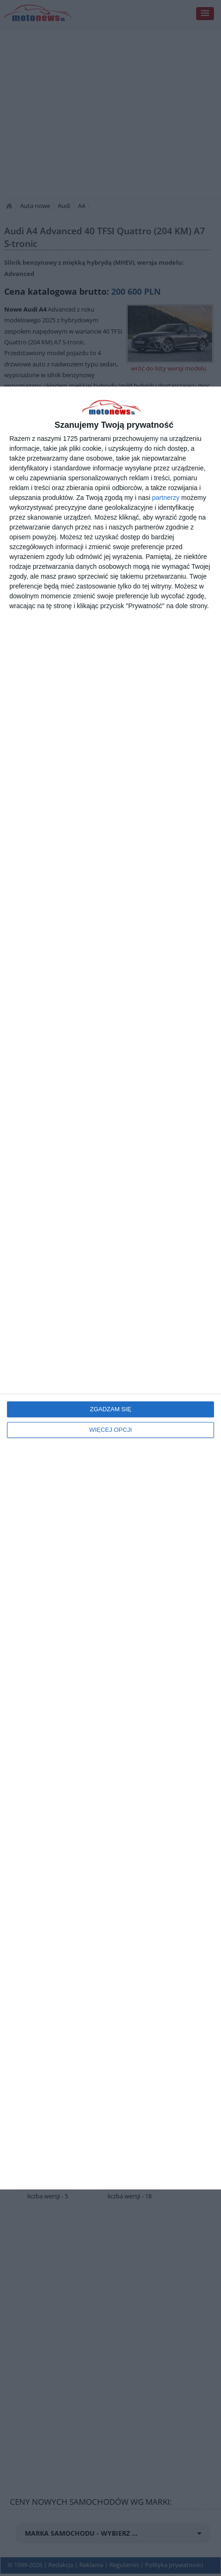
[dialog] (110, 1288)
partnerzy (165, 497)
